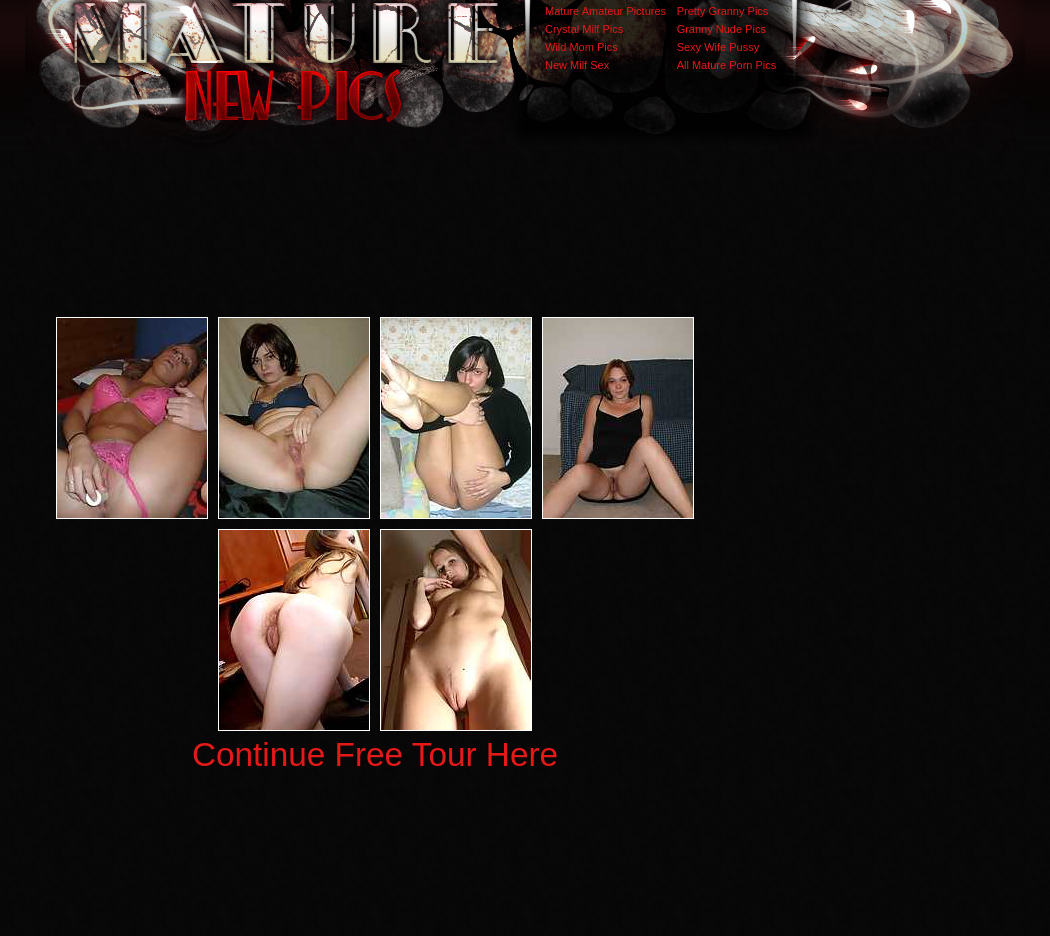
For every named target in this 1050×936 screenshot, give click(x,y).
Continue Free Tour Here (375, 754)
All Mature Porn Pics (727, 65)
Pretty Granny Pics (723, 11)
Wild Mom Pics (581, 47)
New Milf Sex (577, 65)
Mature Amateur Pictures (605, 11)
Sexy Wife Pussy (718, 47)
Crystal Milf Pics (584, 29)
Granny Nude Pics (721, 29)
